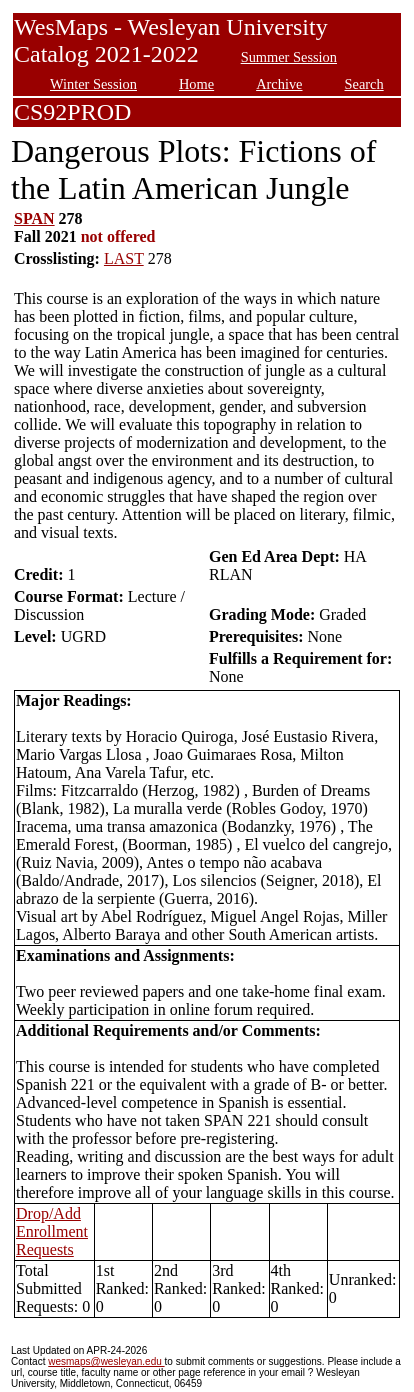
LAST (124, 258)
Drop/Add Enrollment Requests (52, 1231)
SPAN (34, 218)
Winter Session (93, 84)
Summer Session (289, 57)
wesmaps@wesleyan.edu (106, 1361)
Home (196, 84)
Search (364, 84)
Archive (279, 84)
